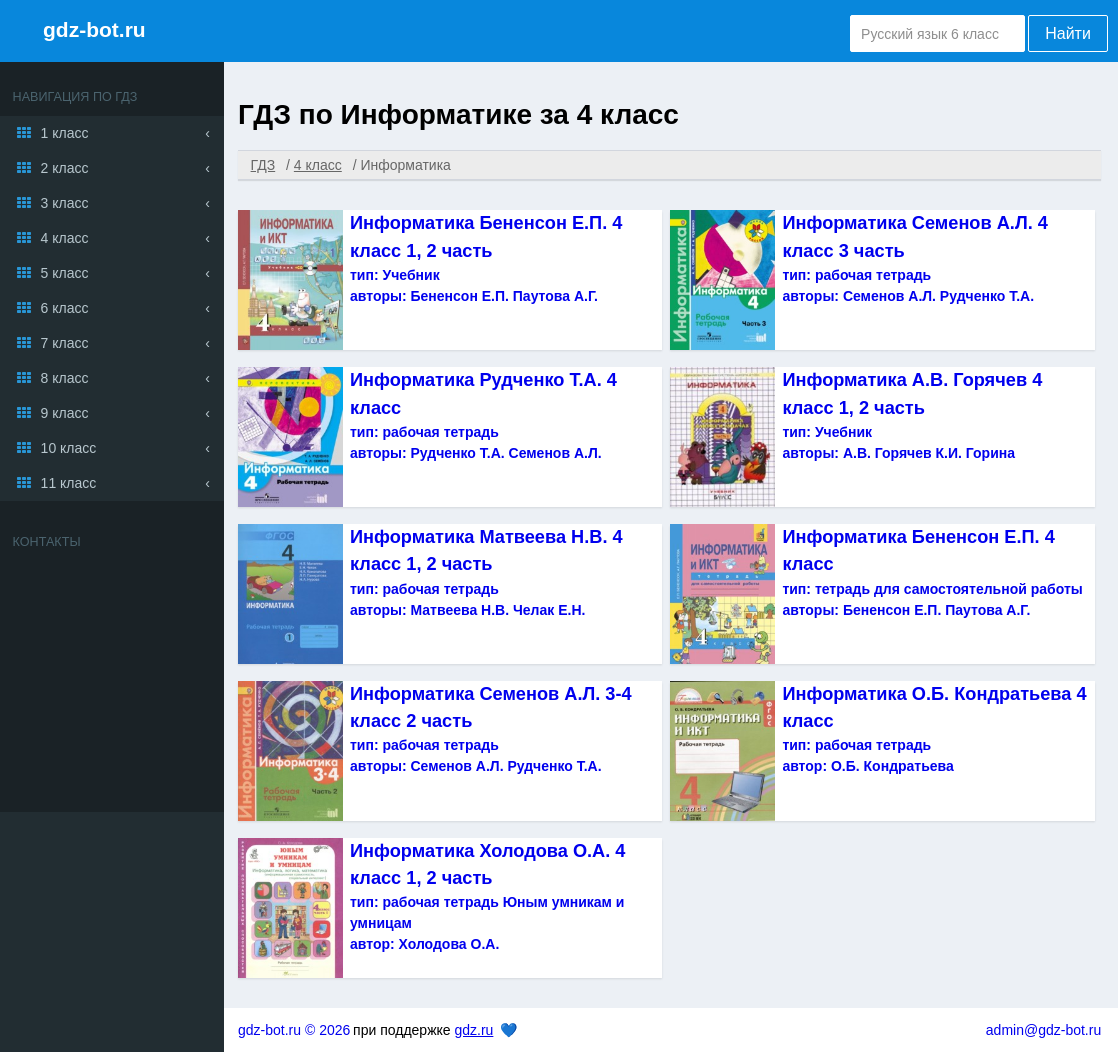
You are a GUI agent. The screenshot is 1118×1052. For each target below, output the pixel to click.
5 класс (65, 273)
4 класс (65, 238)
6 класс (65, 308)
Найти (1068, 33)
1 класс (65, 133)
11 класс (69, 483)
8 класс (65, 378)
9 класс (65, 413)
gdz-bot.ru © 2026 (294, 1030)
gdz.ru (473, 1030)
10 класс (69, 448)
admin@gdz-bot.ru (1043, 1030)
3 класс (65, 203)
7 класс (65, 343)
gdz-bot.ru (94, 29)
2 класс (65, 168)
